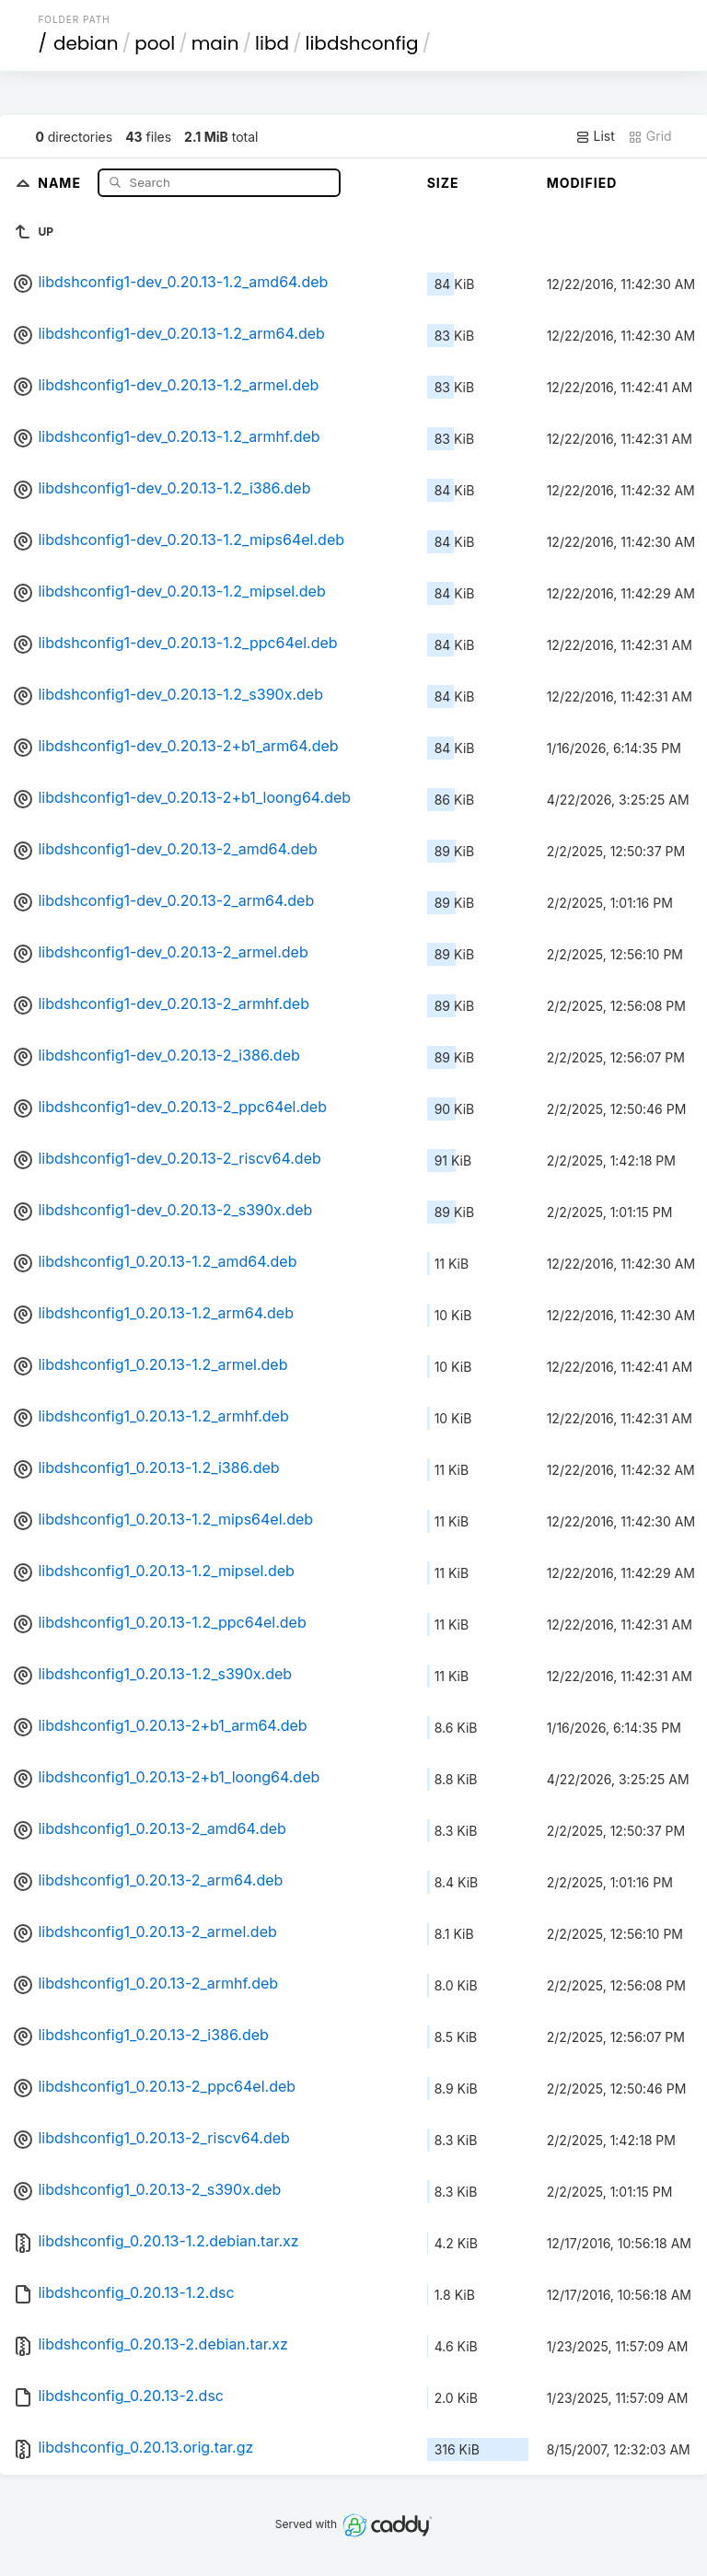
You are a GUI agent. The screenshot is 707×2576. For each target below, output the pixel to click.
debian (86, 43)
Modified (582, 183)
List (595, 136)
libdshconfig (362, 43)
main (215, 43)
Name (61, 182)
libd (272, 43)
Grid (650, 136)
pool (154, 43)
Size (443, 183)
